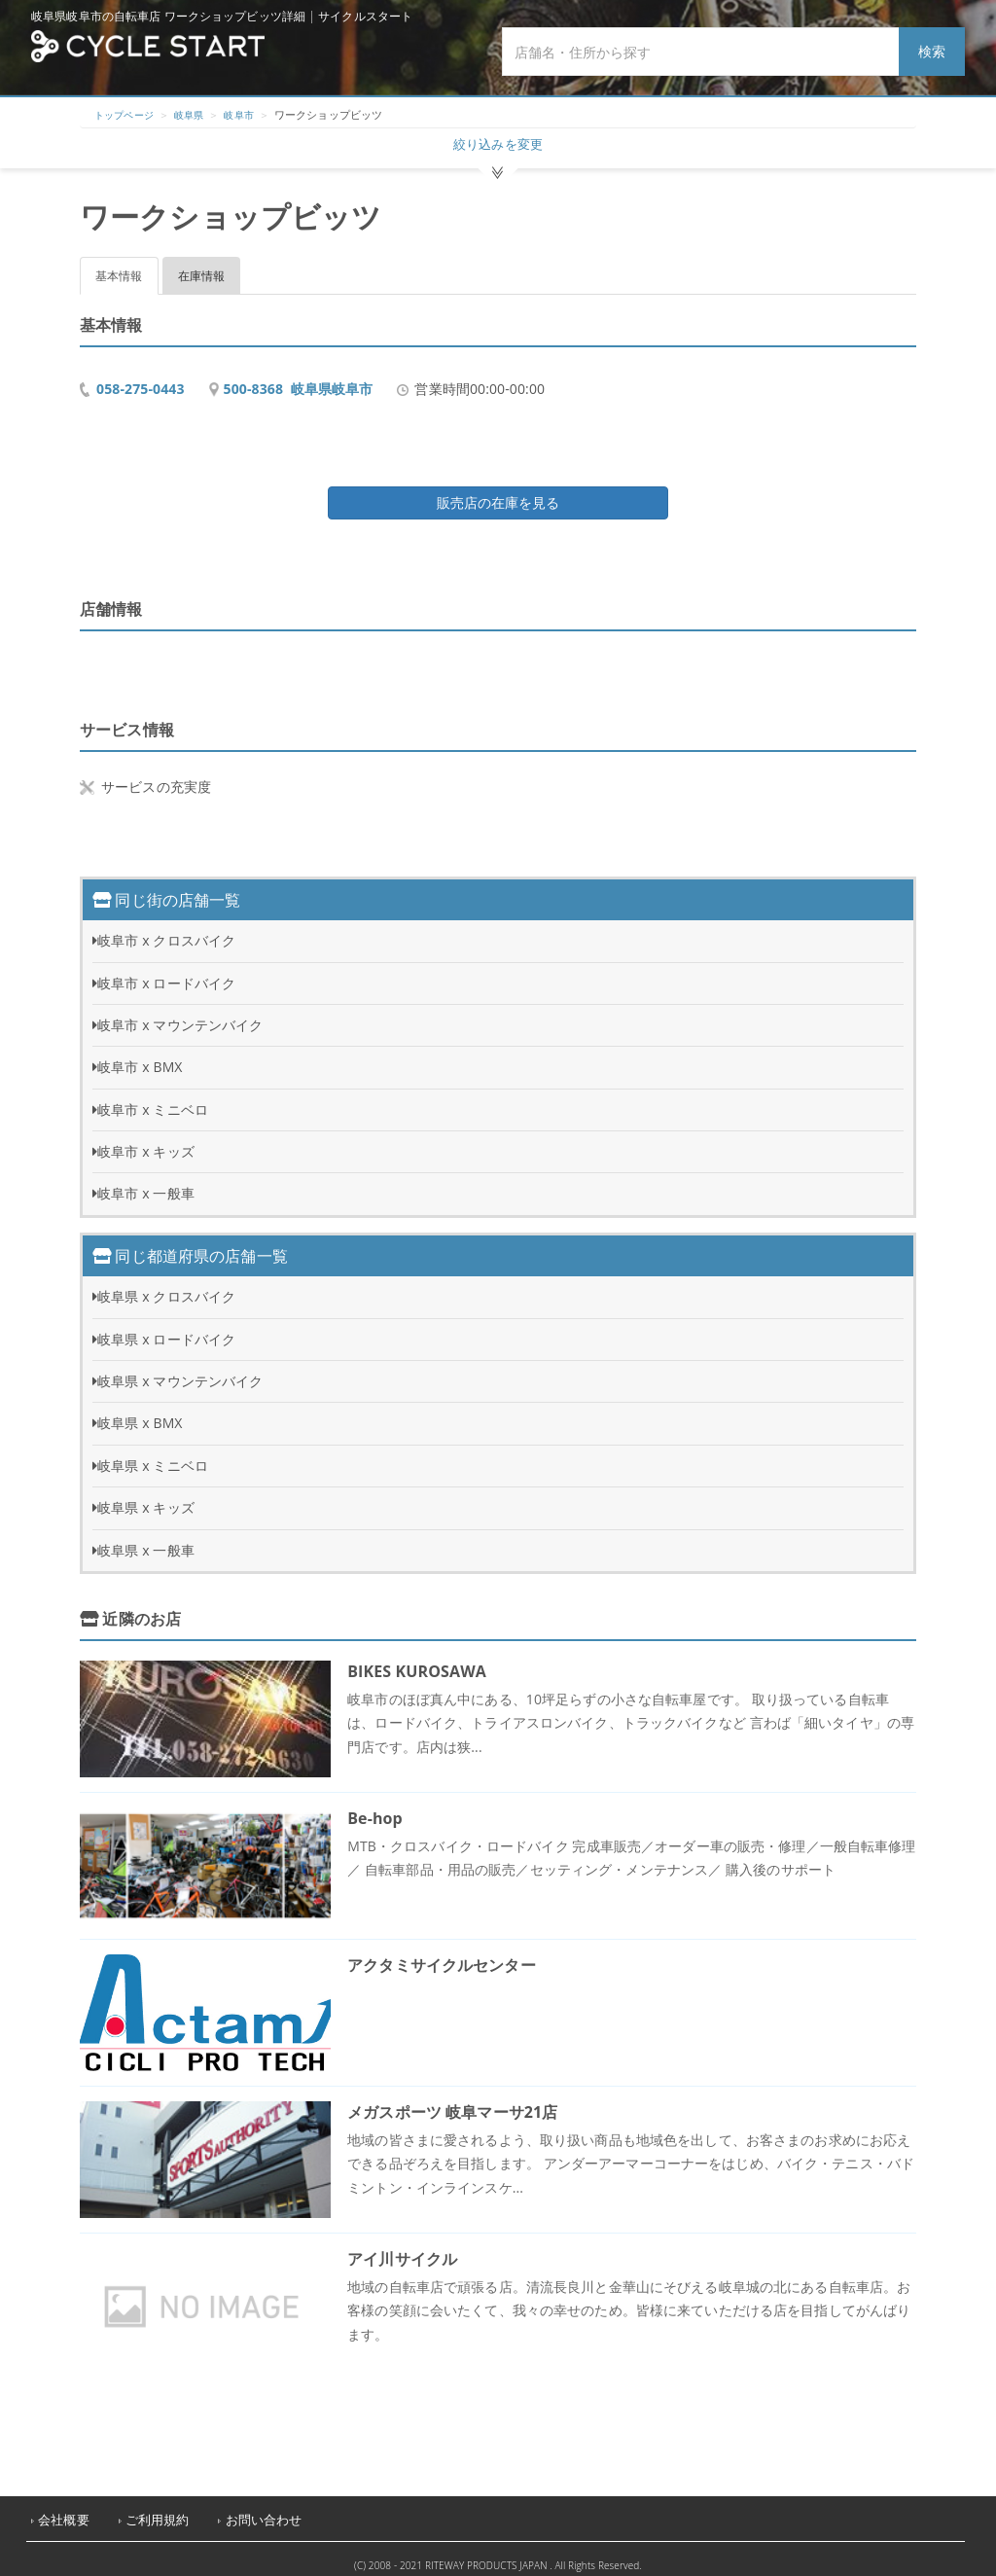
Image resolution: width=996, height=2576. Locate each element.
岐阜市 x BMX (139, 1056)
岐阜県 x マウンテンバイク (180, 1370)
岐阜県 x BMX (139, 1412)
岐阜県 (196, 114)
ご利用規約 (157, 2509)
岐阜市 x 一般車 (146, 1182)
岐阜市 (248, 114)
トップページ (127, 114)
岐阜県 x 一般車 (146, 1539)
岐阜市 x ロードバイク (166, 972)
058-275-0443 (140, 378)
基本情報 (119, 265)
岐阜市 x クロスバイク (166, 929)
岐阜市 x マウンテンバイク (180, 1014)
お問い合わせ (264, 2509)
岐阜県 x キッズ (146, 1496)
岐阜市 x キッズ (146, 1140)
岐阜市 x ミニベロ (152, 1099)
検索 (931, 51)
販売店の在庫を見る (498, 492)
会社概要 (63, 2509)
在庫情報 (202, 265)
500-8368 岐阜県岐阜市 (299, 378)
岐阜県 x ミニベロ (152, 1455)
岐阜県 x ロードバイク (166, 1328)
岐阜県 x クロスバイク (166, 1285)
